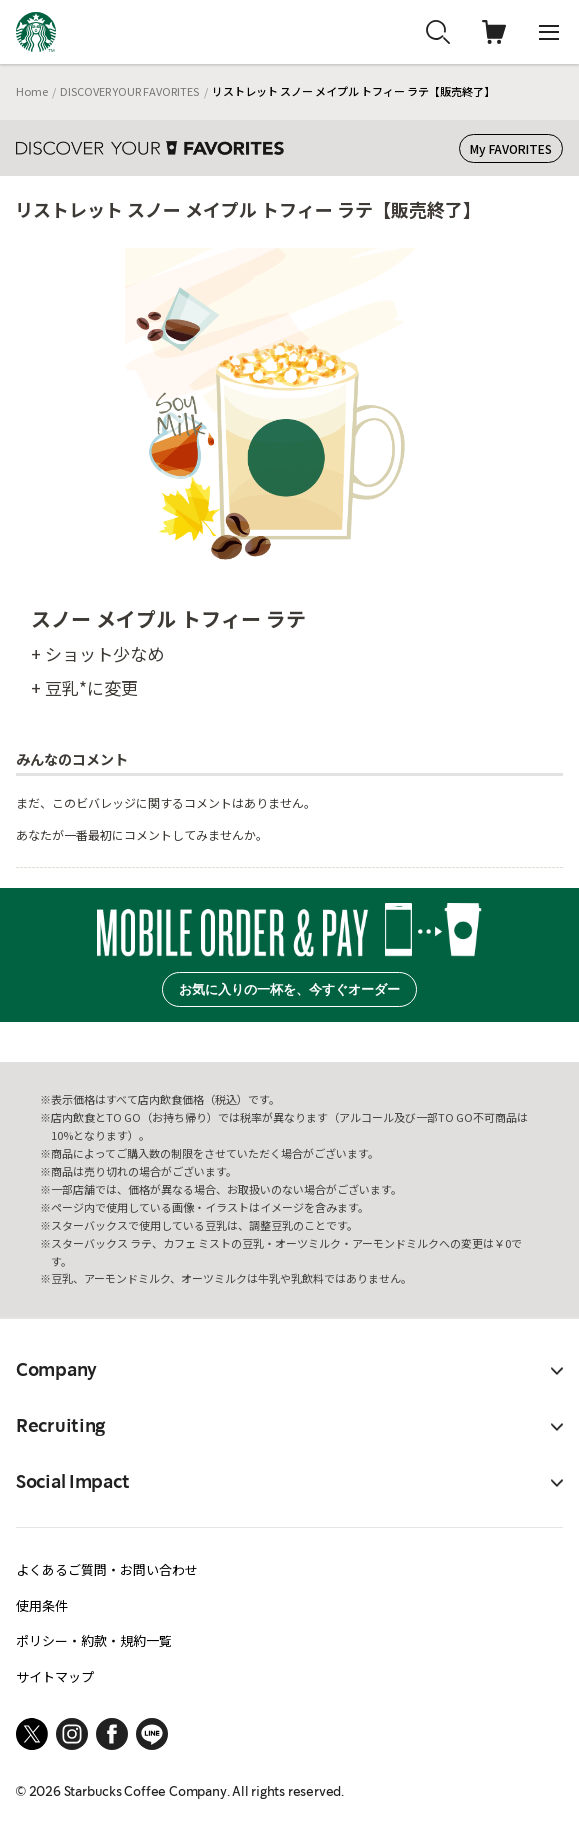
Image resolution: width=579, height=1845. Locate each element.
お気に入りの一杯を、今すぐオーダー (289, 989)
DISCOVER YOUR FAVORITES (129, 91)
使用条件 (42, 1605)
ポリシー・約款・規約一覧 (94, 1640)
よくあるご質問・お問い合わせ (107, 1569)
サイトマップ (55, 1676)
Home (32, 91)
